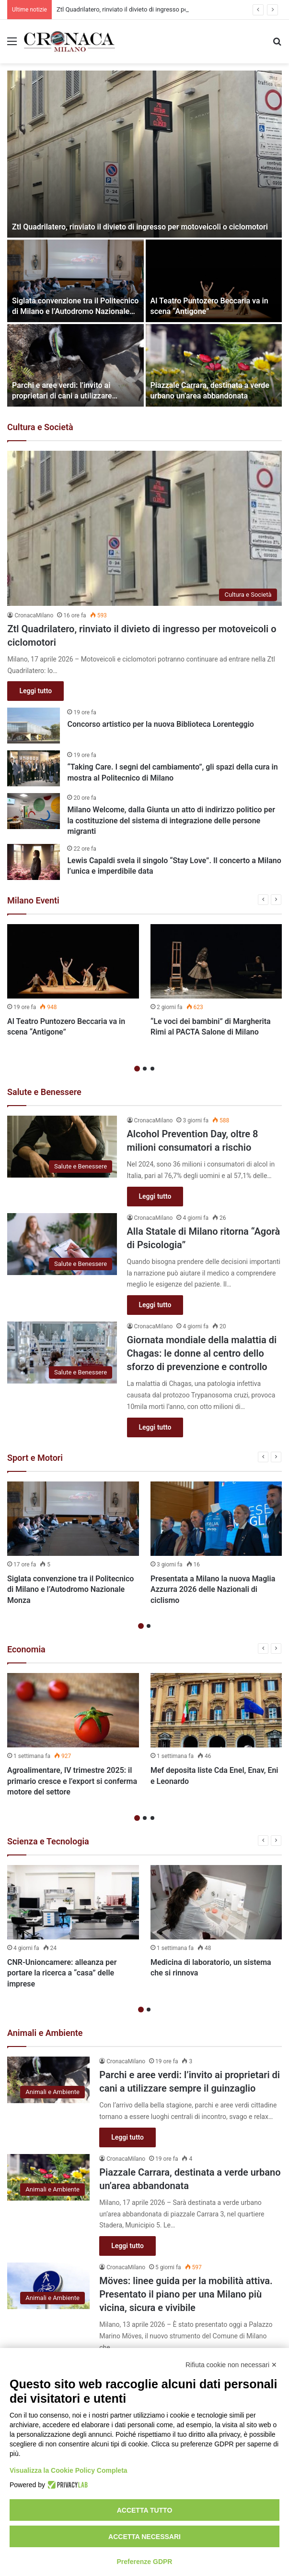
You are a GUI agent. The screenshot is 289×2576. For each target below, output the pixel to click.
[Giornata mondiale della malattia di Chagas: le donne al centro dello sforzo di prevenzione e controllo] (62, 1353)
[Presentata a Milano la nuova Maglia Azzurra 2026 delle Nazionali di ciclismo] (216, 1518)
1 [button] (137, 1068)
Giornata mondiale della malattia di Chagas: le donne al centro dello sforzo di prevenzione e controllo (202, 1353)
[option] (144, 239)
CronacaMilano (33, 615)
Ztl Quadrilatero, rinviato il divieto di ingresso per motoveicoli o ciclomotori (140, 226)
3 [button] (152, 1069)
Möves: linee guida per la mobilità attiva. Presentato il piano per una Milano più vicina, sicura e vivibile (186, 2294)
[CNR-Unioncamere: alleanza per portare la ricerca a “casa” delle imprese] (73, 1902)
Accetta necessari (144, 2536)
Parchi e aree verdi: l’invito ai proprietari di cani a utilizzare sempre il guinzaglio (62, 396)
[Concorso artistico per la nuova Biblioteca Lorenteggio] (33, 726)
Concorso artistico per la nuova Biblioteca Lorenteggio (160, 724)
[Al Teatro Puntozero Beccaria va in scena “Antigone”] (214, 281)
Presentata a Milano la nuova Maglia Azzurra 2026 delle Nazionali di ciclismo (212, 1589)
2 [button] (145, 1069)
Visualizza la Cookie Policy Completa (68, 2470)
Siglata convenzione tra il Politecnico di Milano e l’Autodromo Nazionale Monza (75, 311)
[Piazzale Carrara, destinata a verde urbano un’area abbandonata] (214, 365)
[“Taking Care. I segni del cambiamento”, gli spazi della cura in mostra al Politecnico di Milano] (33, 768)
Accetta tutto (145, 2510)
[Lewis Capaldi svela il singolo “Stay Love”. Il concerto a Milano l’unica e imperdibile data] (33, 862)
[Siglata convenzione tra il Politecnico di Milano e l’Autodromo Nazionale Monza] (75, 281)
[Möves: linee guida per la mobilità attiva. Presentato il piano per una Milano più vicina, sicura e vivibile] (48, 2286)
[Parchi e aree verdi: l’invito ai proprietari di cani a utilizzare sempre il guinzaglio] (75, 365)
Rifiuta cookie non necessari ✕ (231, 2365)
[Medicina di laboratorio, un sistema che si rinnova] (216, 1902)
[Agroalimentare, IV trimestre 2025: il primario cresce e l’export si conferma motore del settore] (73, 1710)
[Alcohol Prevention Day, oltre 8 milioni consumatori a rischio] (62, 1147)
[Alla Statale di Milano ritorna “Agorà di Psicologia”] (62, 1244)
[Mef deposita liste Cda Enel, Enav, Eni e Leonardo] (216, 1710)
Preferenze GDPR (145, 2561)
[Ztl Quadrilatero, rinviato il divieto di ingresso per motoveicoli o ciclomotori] (144, 154)
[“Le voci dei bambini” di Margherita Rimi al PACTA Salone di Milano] (216, 961)
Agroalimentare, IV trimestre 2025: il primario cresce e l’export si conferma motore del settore (72, 1781)
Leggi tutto (35, 691)
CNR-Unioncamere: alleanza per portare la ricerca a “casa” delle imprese (61, 1973)
